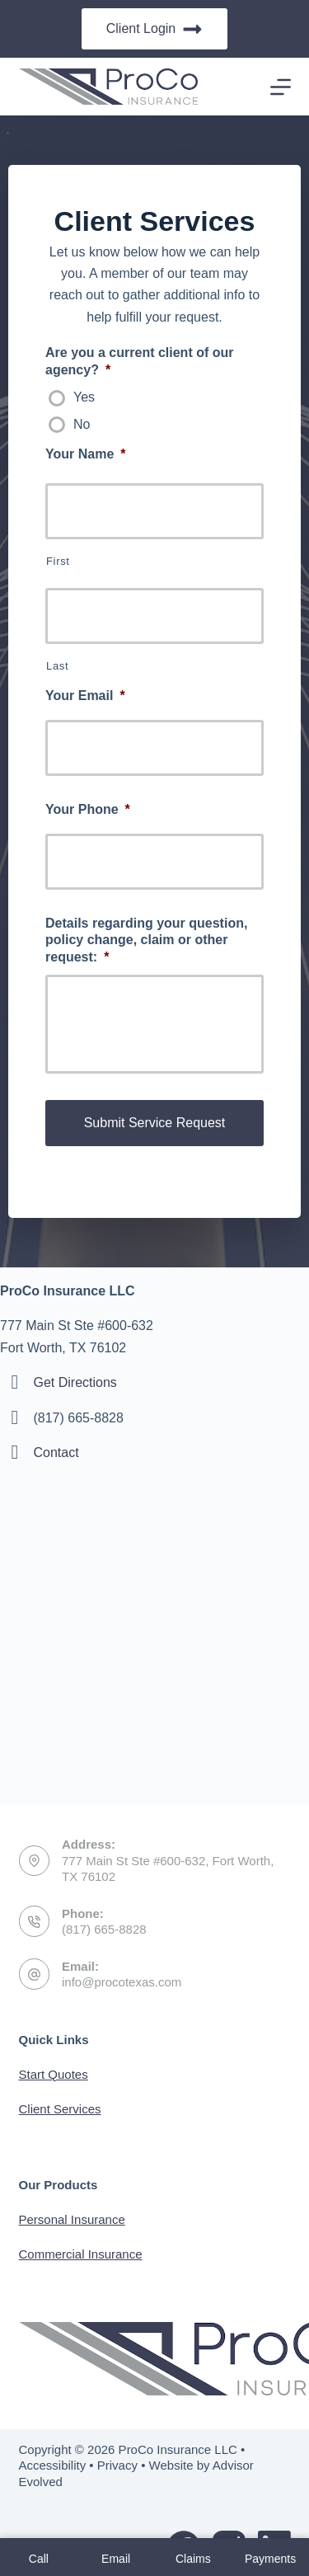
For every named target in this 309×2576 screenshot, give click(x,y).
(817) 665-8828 (104, 1929)
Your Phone (87, 809)
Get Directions (74, 1382)
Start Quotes (53, 2074)
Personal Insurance (72, 2219)
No (81, 424)
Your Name (85, 454)
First (58, 561)
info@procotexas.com (121, 1982)
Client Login (155, 29)
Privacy (117, 2465)
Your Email (85, 696)
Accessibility (53, 2465)
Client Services (60, 2109)
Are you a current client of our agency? (139, 361)
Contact (55, 1452)
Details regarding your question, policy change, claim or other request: (146, 940)
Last (57, 666)
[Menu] (280, 87)
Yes (84, 397)
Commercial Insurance (81, 2254)
